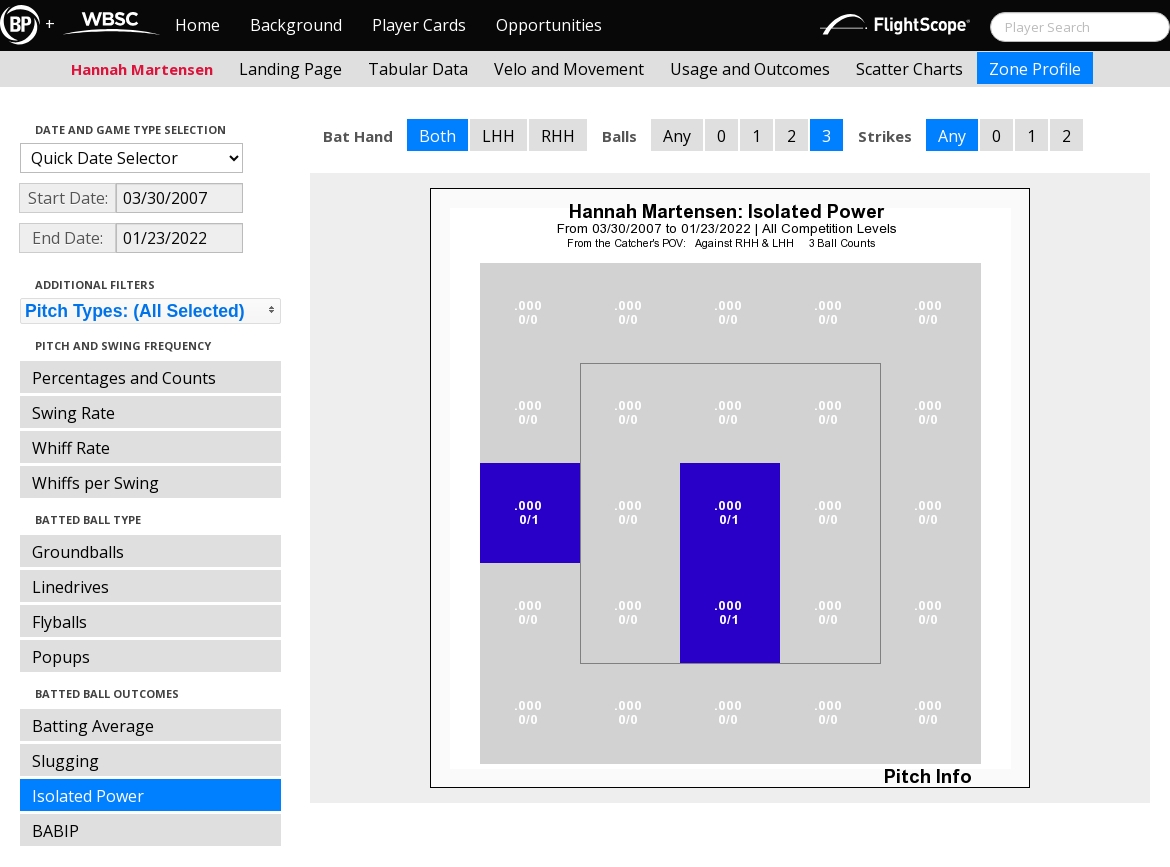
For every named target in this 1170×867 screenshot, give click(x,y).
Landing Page (290, 69)
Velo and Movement (569, 69)
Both (437, 136)
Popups (61, 657)
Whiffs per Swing (95, 483)
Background (296, 25)
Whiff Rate (71, 448)
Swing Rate (73, 413)
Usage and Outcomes (750, 69)
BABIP (55, 831)
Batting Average (93, 726)
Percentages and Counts (124, 378)
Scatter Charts (909, 69)
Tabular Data (418, 69)
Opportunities (549, 25)
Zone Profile (1035, 69)
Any (677, 136)
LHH (498, 136)
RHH (558, 136)
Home (197, 25)
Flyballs (59, 622)
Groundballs (78, 552)
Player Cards (419, 25)
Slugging (65, 761)
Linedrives (70, 587)
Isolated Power (88, 796)
